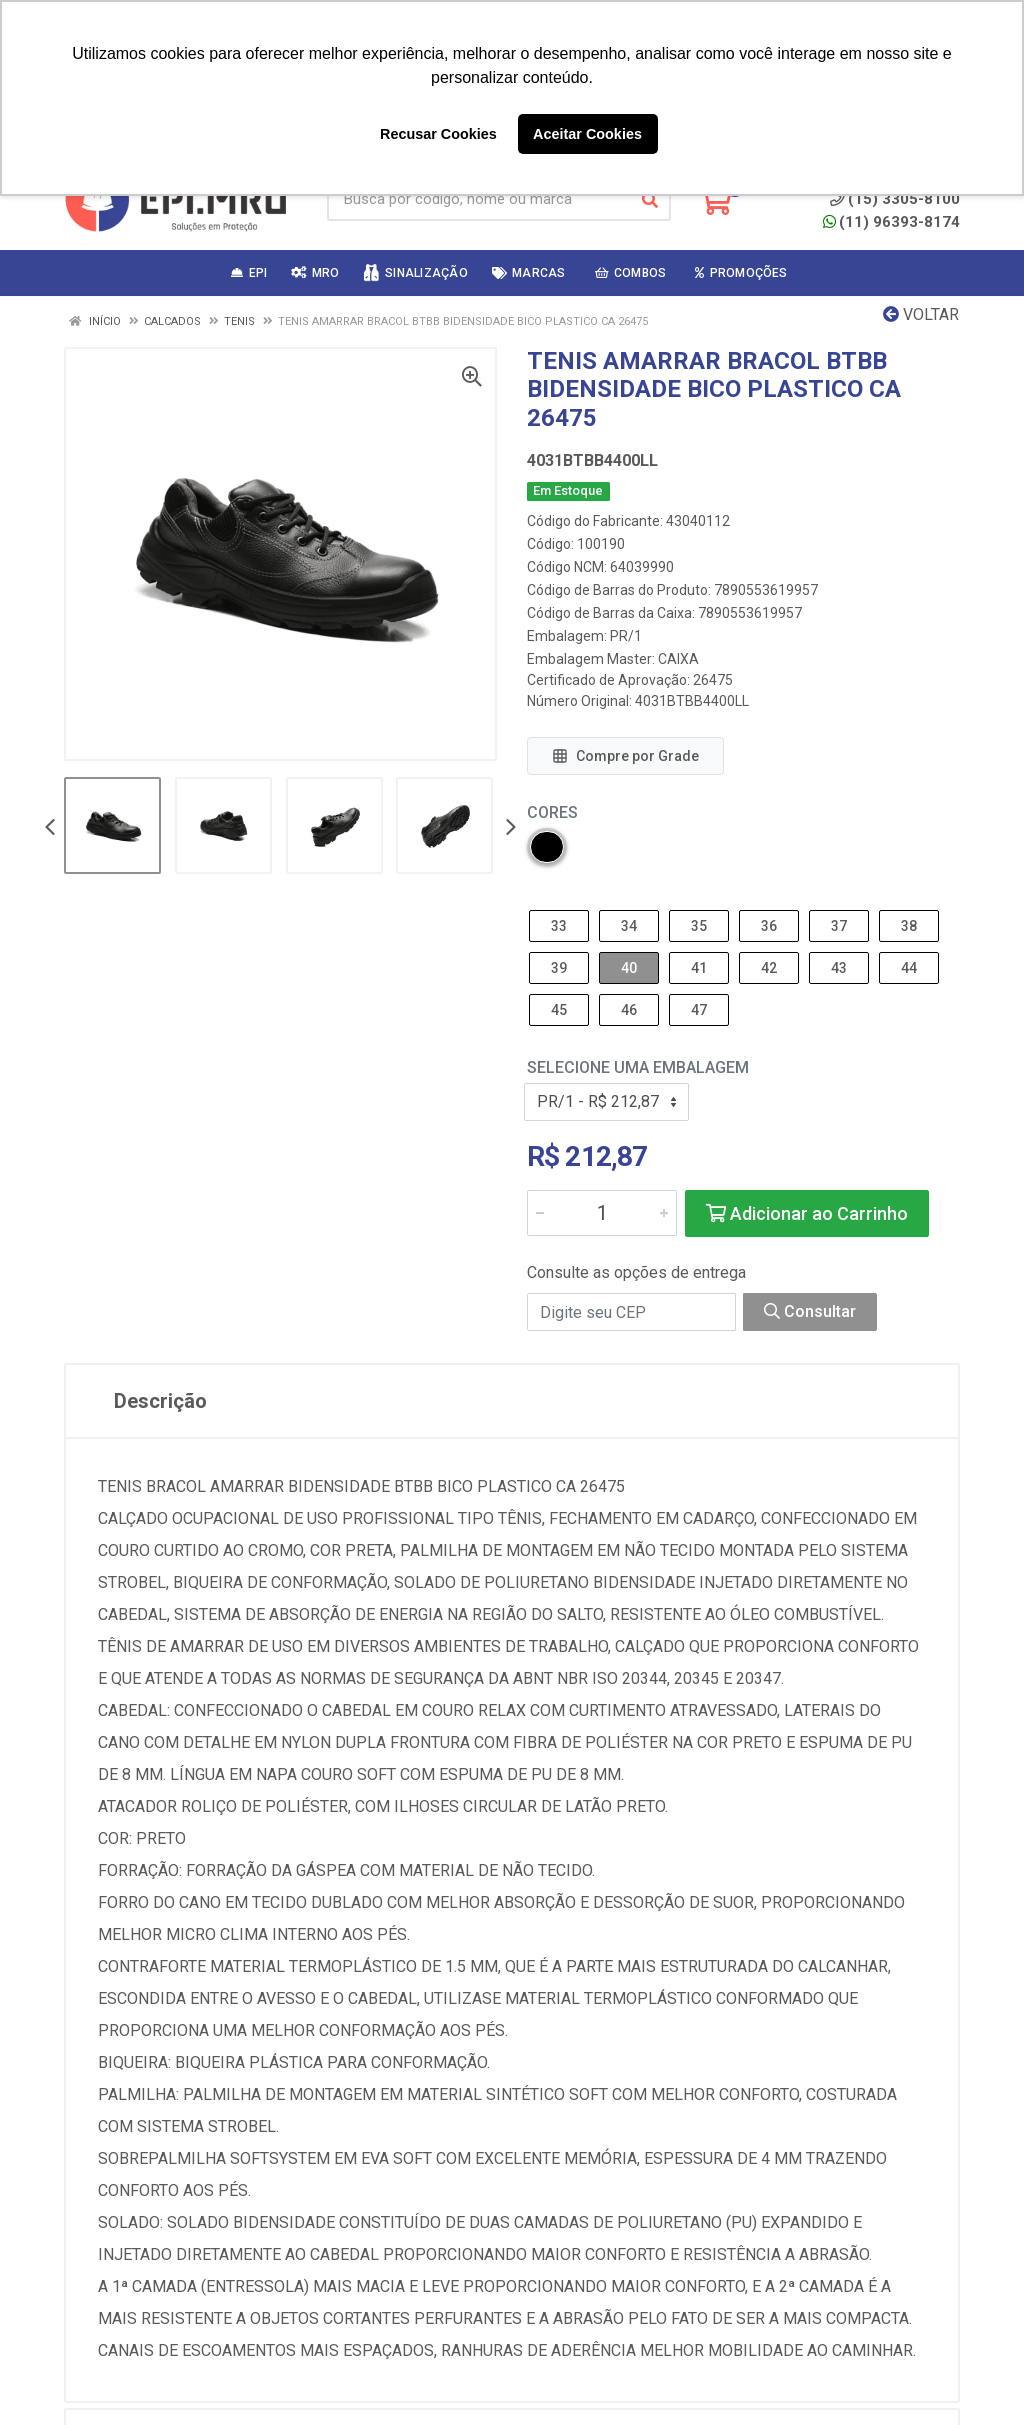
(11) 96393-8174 (891, 222)
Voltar (921, 314)
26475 (713, 680)
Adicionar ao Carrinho (807, 1213)
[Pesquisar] (650, 200)
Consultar (810, 1311)
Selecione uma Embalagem (638, 1067)
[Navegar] (50, 828)
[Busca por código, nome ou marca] (478, 200)
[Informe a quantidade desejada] (602, 1213)
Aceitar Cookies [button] (587, 134)
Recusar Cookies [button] (438, 134)
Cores (552, 812)
